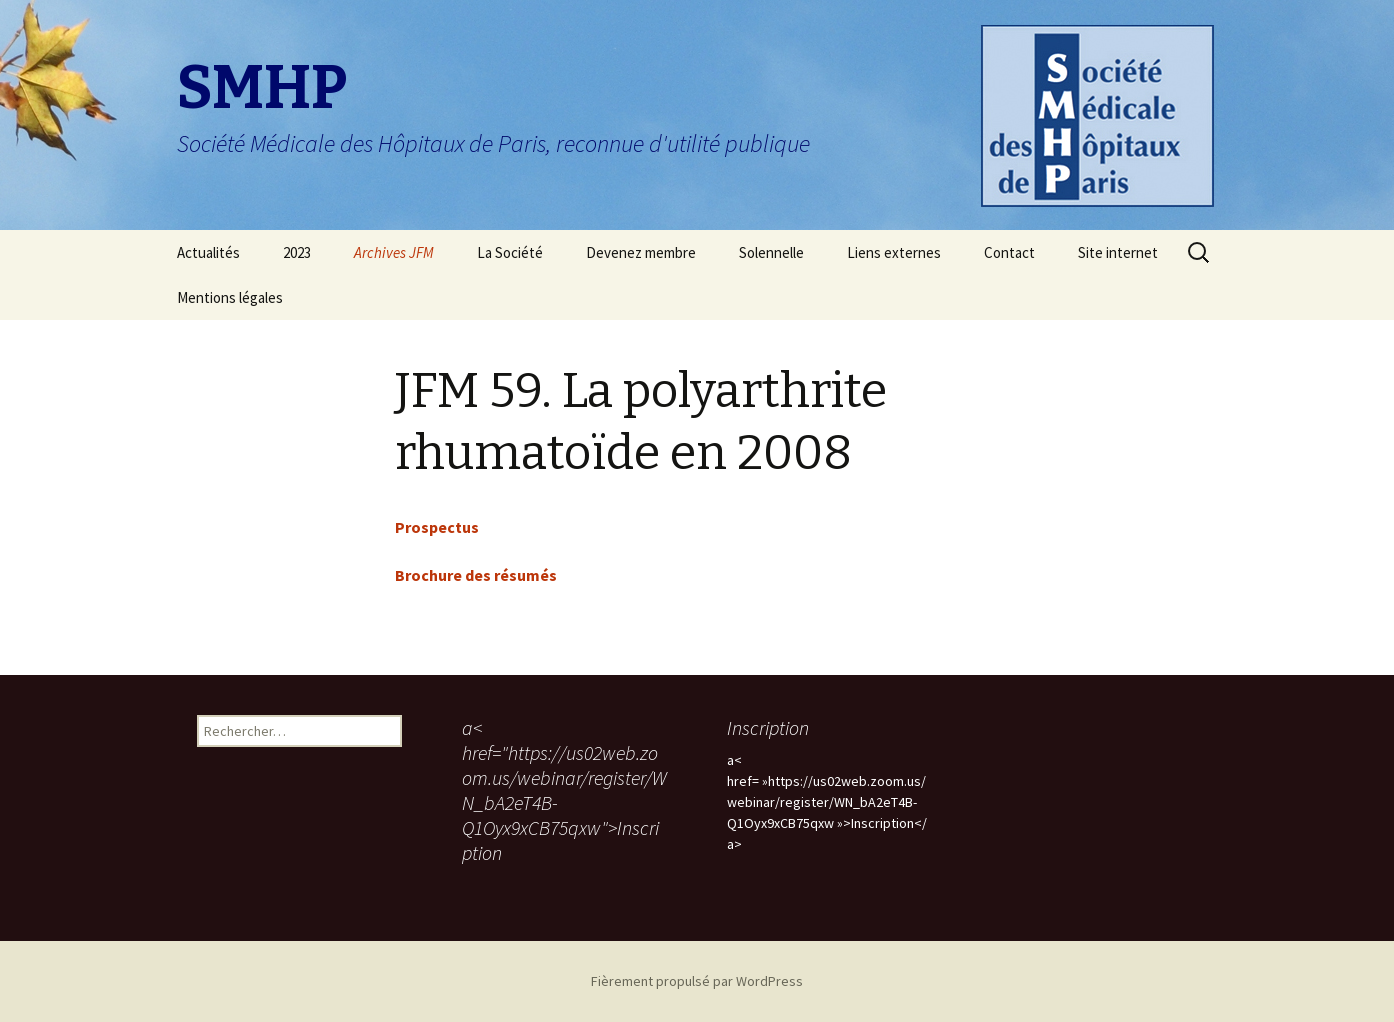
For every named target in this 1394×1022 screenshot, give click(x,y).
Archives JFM (394, 252)
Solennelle (771, 252)
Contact (1009, 252)
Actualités (208, 252)
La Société (510, 252)
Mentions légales (230, 297)
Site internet (1118, 252)
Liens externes (894, 252)
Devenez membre (641, 252)
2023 (297, 252)
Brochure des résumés (476, 575)
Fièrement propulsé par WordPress (697, 981)
